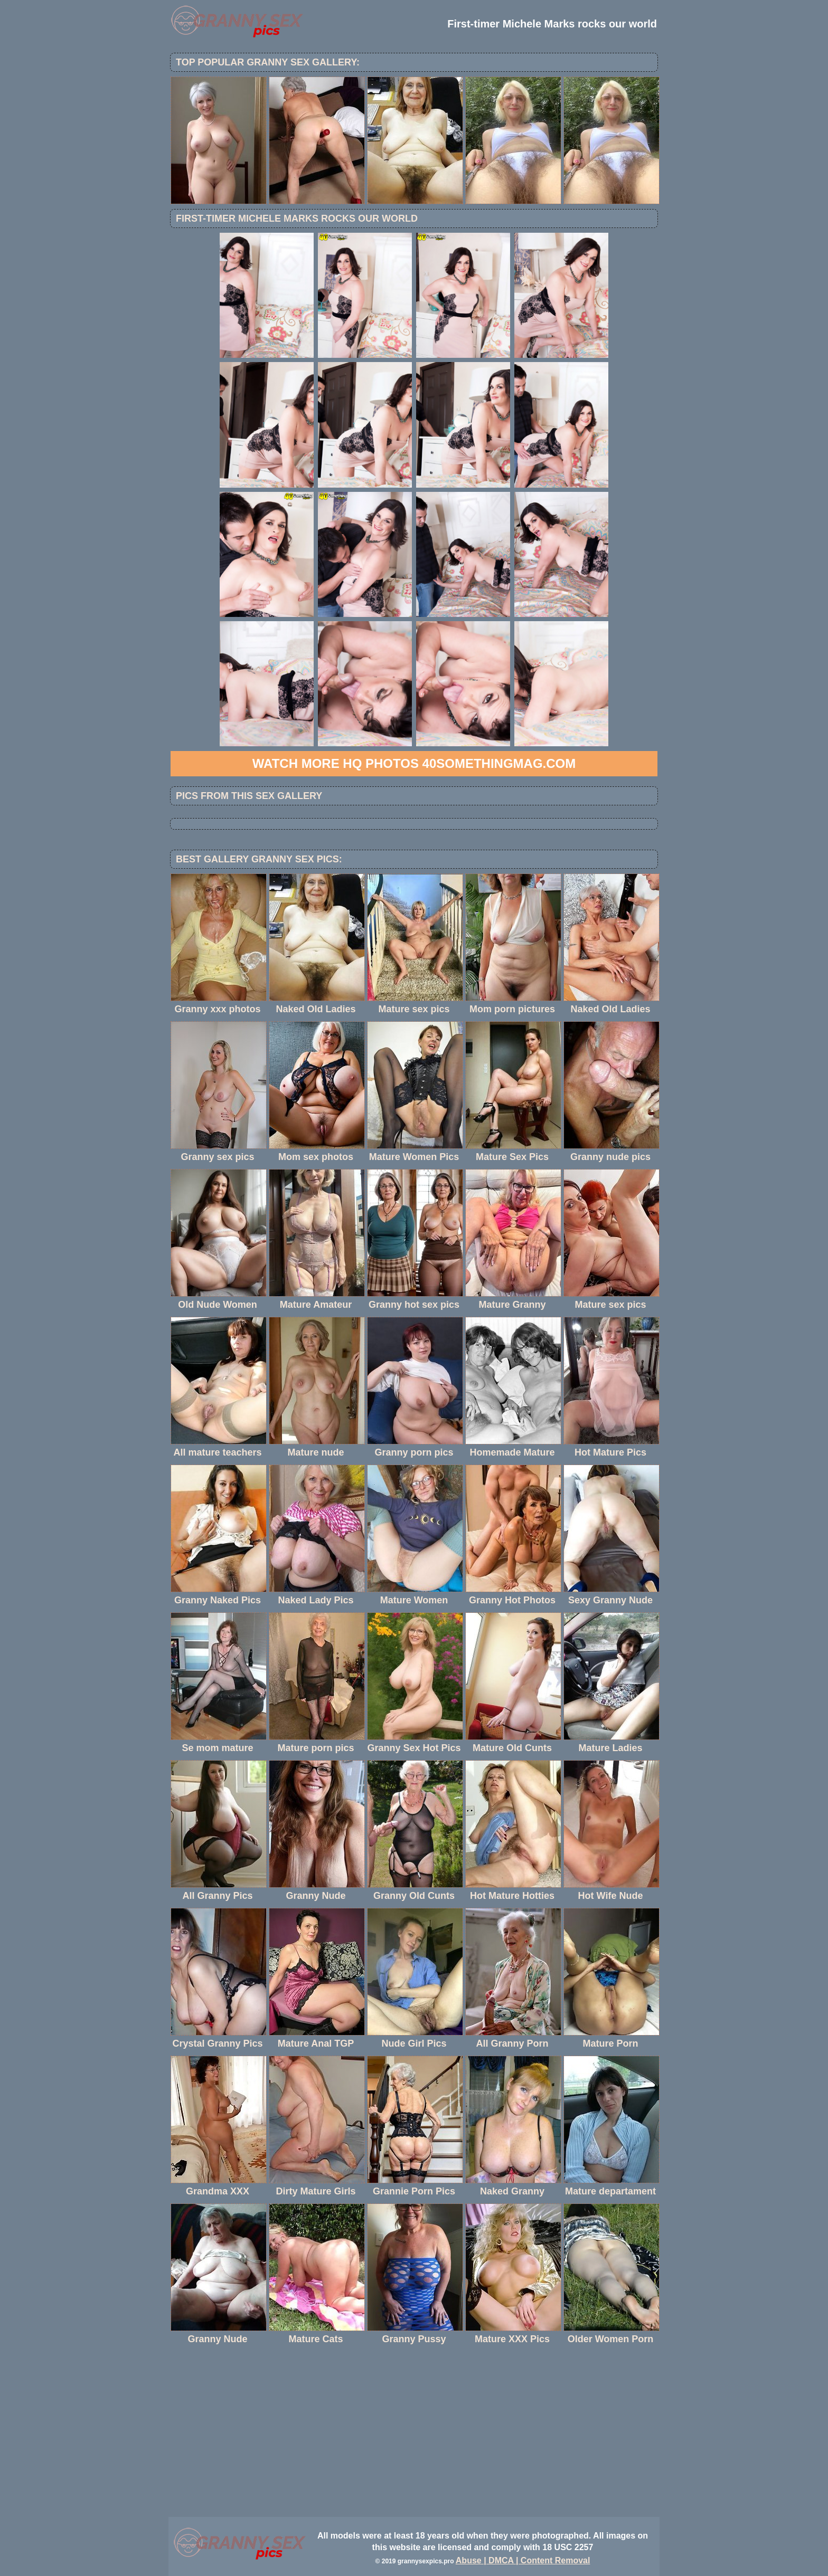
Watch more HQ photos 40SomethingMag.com (414, 763)
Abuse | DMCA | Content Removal (523, 2560)
